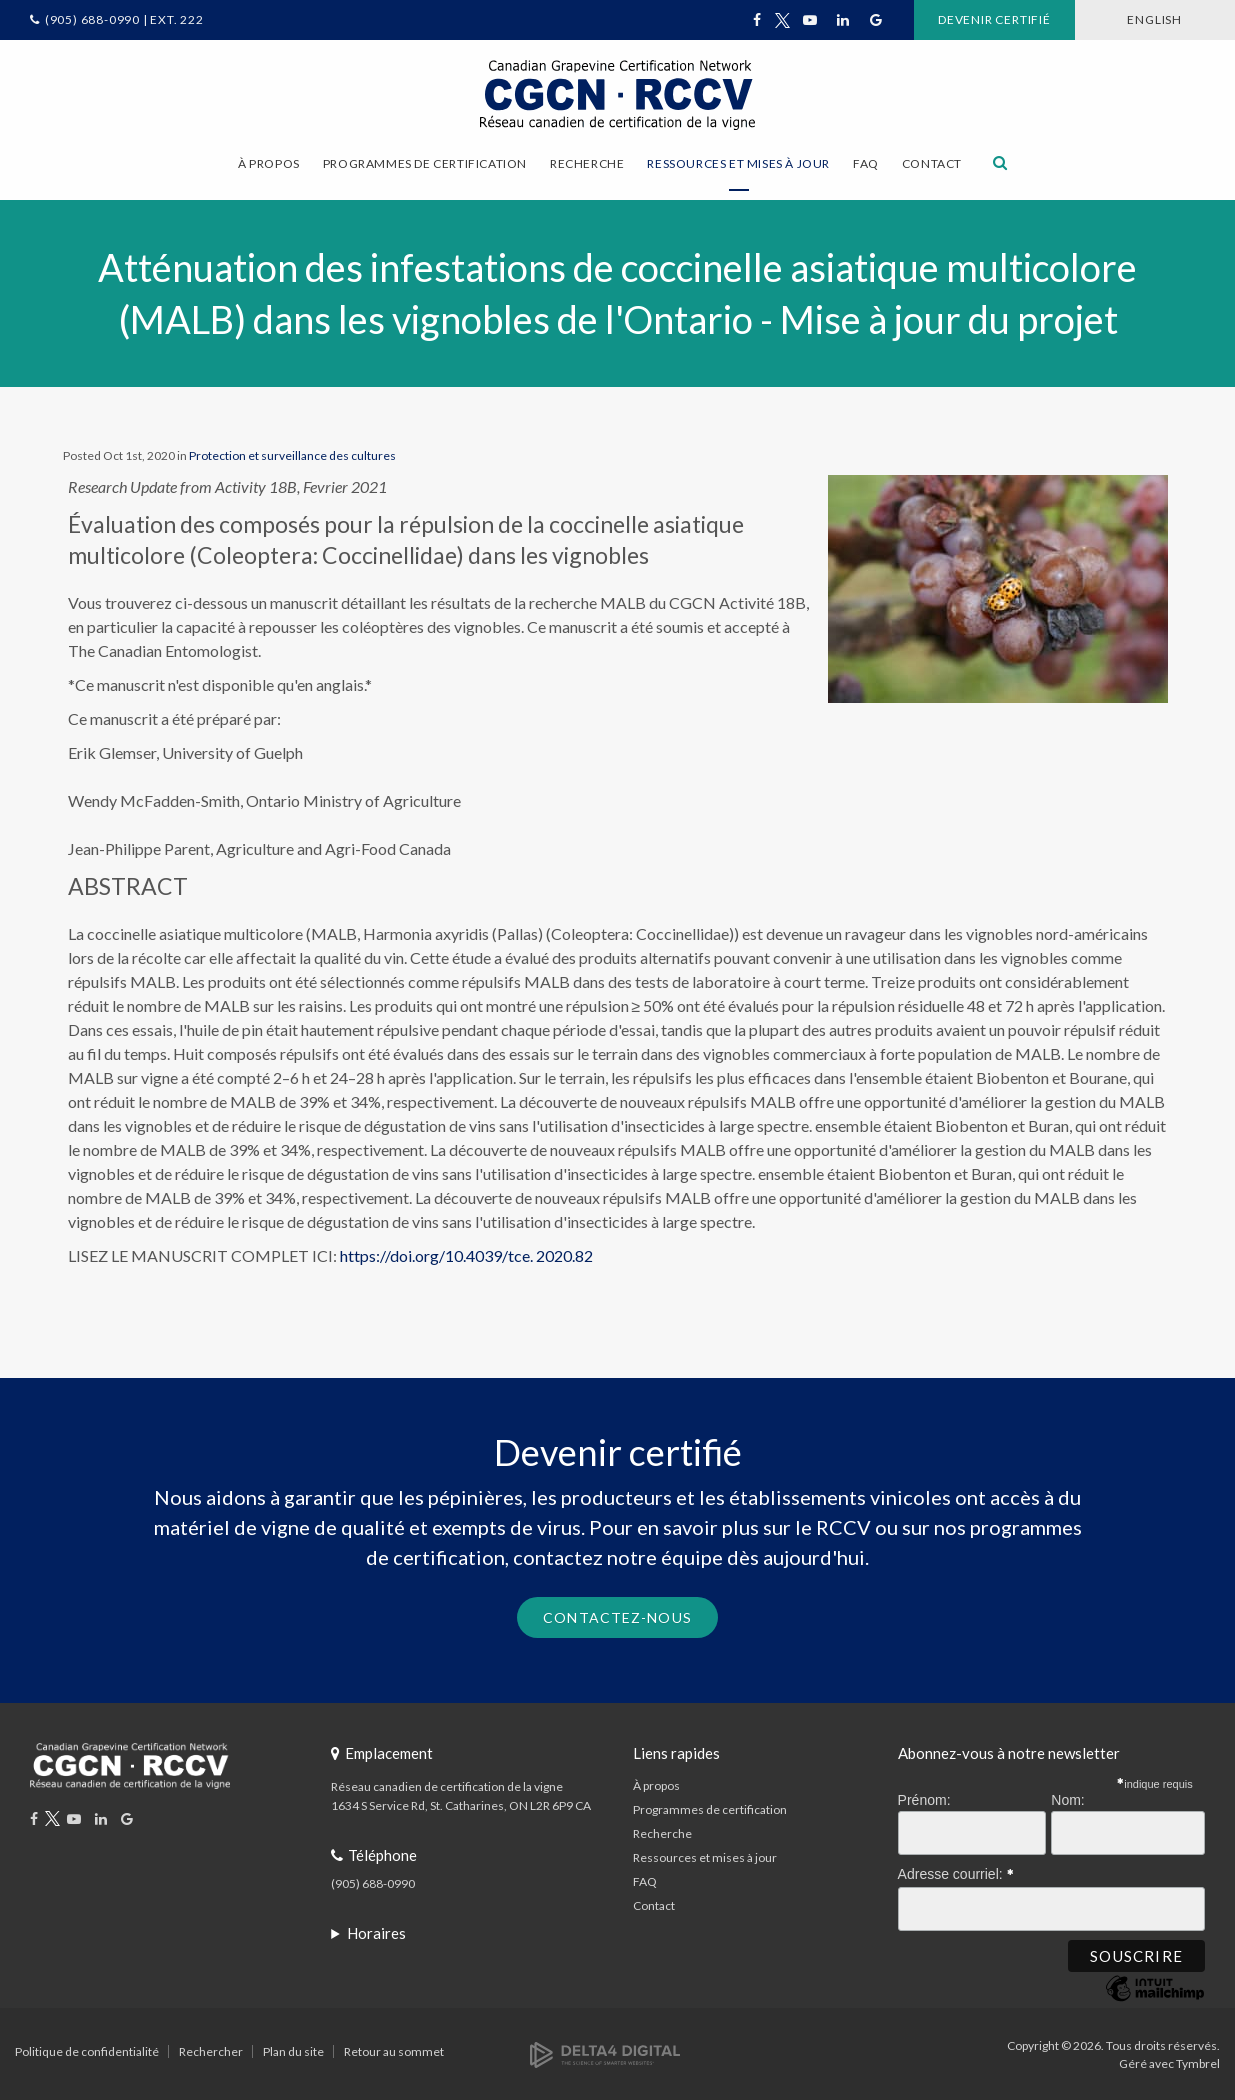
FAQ (866, 163)
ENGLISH (1147, 19)
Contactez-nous (617, 1615)
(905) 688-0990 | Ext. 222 (124, 19)
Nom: (1067, 1799)
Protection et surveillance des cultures (292, 454)
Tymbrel (1198, 2061)
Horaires (376, 1932)
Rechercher (211, 2049)
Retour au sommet (394, 2049)
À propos (656, 1784)
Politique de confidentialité (87, 2049)
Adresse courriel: (956, 1869)
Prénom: (924, 1799)
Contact (932, 163)
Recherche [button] (587, 163)
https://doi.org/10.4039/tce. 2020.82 (466, 1254)
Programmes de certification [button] (425, 163)
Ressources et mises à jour (705, 1856)
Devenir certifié (972, 19)
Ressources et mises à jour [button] (738, 163)
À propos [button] (269, 163)
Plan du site (293, 2049)
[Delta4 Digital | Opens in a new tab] (605, 2051)
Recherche (662, 1832)
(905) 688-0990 (373, 1882)
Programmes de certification (710, 1808)
